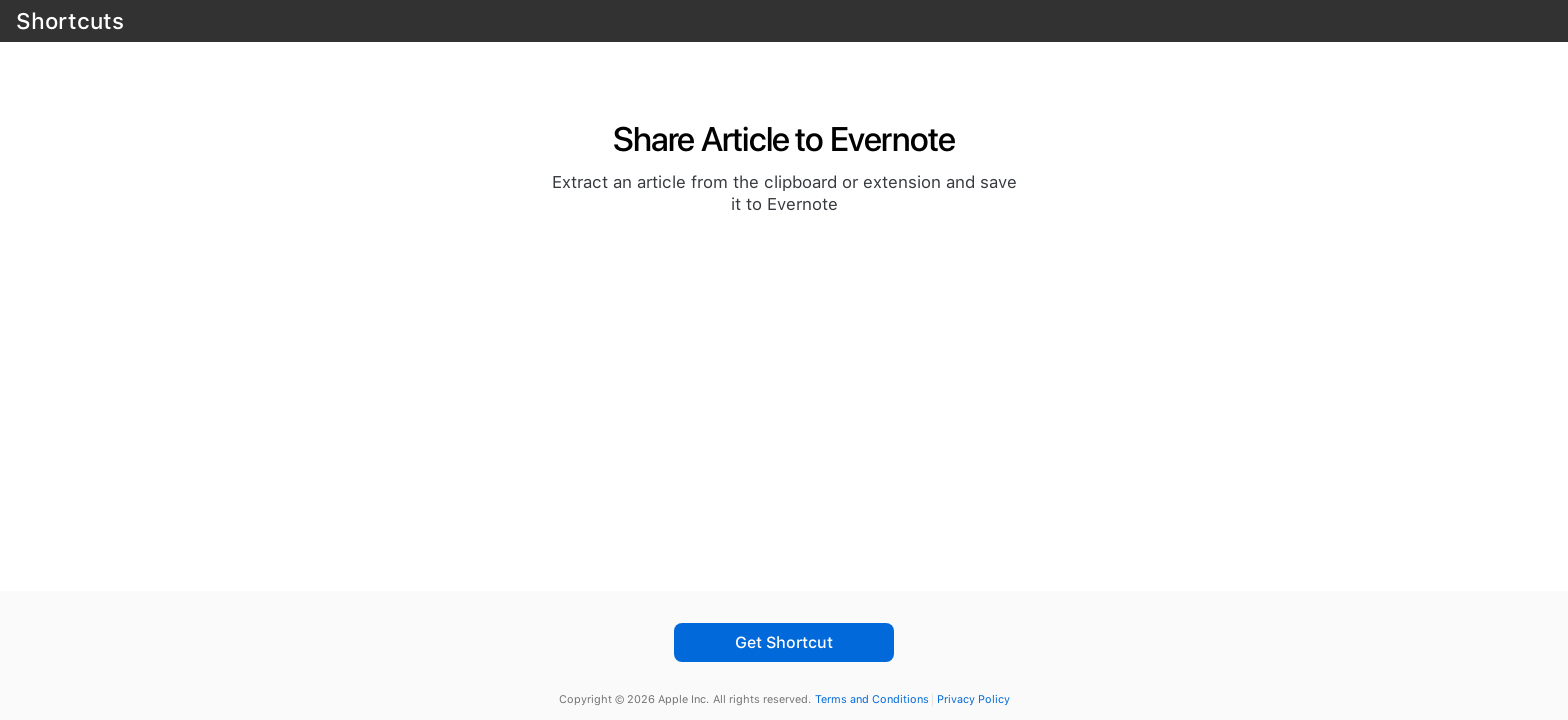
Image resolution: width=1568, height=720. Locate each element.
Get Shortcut (784, 642)
